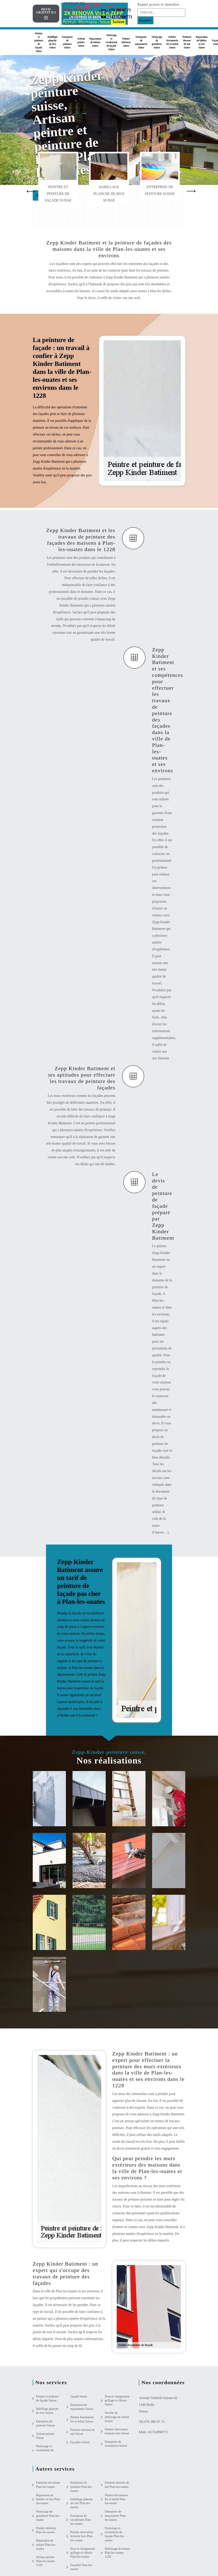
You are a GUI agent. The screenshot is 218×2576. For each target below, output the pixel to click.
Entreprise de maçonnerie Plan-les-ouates (115, 2515)
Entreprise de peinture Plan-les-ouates (81, 2486)
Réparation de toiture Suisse (95, 42)
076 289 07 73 (120, 10)
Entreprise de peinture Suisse (67, 42)
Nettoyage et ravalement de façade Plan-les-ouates (115, 2534)
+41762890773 (120, 17)
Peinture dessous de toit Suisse (186, 42)
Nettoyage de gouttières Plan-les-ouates (48, 2515)
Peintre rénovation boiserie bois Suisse (117, 2431)
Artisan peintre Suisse (81, 42)
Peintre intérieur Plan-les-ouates (46, 2530)
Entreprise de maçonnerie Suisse (141, 42)
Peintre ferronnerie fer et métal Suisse (172, 42)
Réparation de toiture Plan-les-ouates (46, 2544)
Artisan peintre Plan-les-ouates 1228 (45, 2561)
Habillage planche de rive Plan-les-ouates (81, 2503)
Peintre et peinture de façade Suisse (38, 42)
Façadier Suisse (80, 2442)
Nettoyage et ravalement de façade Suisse (111, 42)
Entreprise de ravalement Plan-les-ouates (80, 2519)
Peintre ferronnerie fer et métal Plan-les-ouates (116, 2499)
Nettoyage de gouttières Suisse (157, 42)
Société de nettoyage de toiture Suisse (117, 2416)
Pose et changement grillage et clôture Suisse (117, 2400)
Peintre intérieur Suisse (126, 42)
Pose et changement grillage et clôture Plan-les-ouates (82, 2552)
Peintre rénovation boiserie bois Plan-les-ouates (81, 2536)
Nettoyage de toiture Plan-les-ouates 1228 (117, 2552)
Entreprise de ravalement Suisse (116, 2443)
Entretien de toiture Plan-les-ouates (48, 2484)
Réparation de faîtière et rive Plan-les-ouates (48, 2499)
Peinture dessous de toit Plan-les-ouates (117, 2484)
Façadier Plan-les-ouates (81, 2567)
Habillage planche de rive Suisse (52, 42)
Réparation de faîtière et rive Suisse (201, 42)
